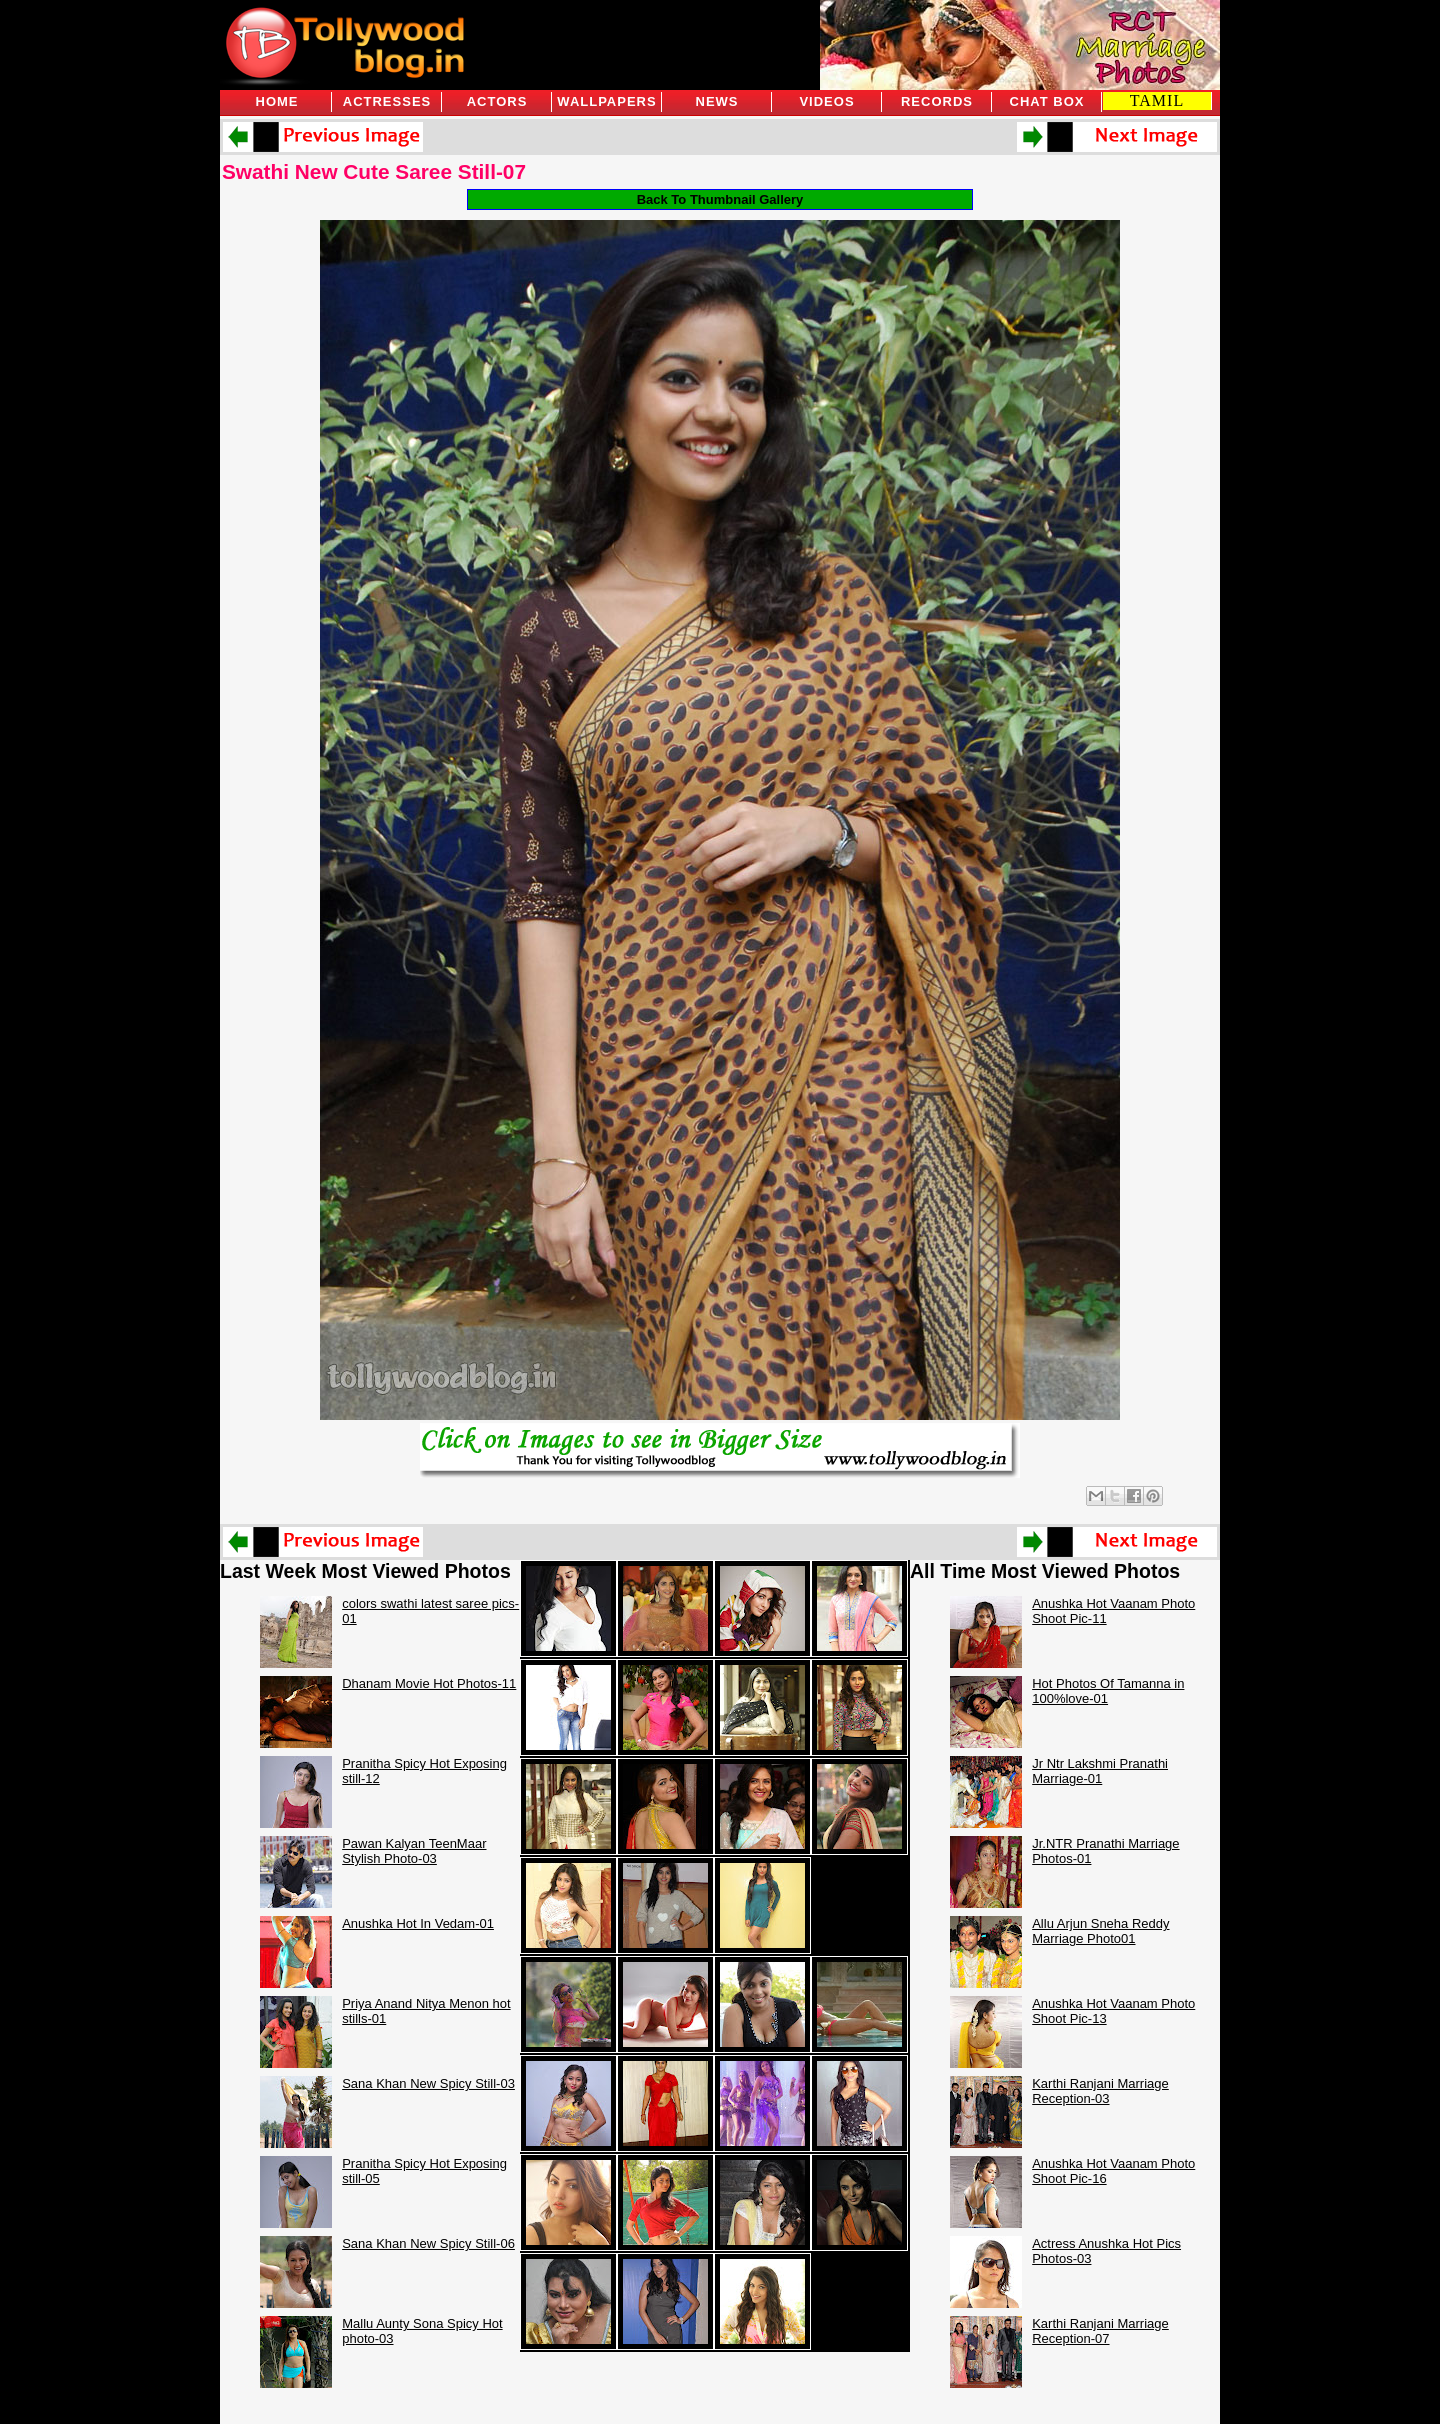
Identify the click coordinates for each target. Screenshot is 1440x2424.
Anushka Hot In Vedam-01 (418, 1923)
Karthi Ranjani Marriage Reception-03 (1100, 2091)
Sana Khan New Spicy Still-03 (428, 2083)
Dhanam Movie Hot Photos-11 (429, 1683)
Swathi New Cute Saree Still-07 (374, 171)
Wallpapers (606, 101)
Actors (497, 101)
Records (937, 101)
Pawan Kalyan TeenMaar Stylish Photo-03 (414, 1851)
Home (277, 101)
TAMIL (1157, 100)
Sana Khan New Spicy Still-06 (428, 2243)
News (717, 101)
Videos (826, 101)
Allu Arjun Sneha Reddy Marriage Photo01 (1100, 1931)
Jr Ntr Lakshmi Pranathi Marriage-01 (1100, 1771)
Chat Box (1047, 101)
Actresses (387, 101)
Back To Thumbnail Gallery (720, 199)
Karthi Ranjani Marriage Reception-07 (1100, 2331)
